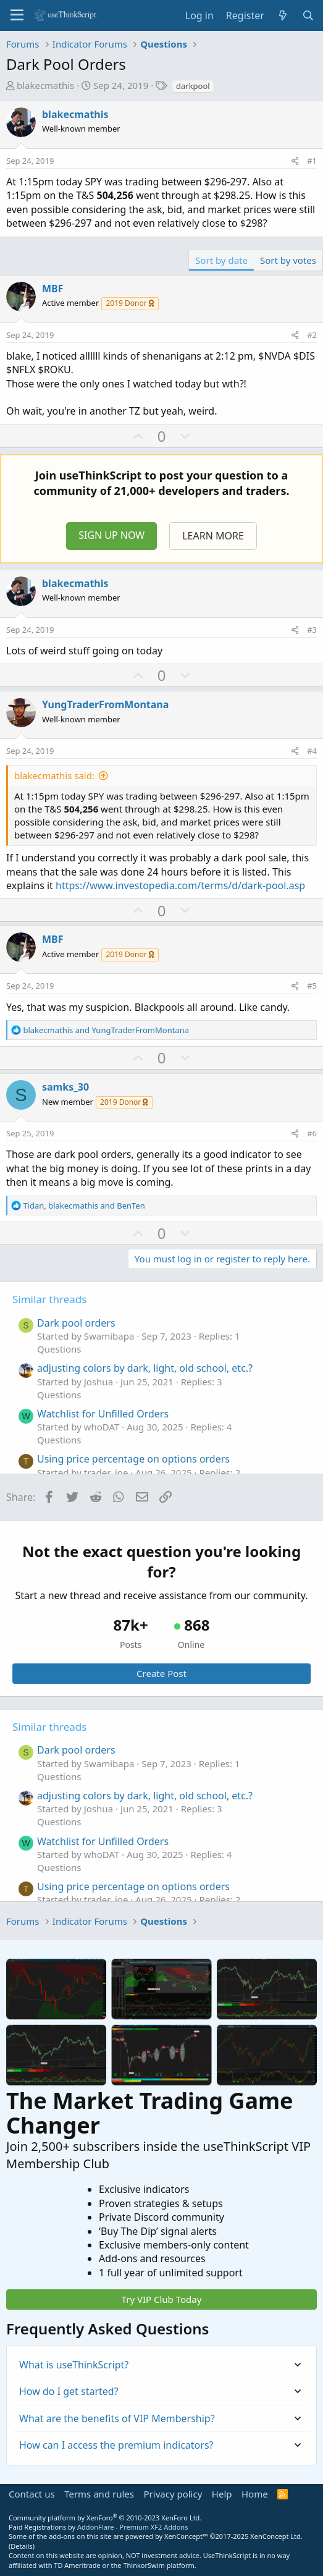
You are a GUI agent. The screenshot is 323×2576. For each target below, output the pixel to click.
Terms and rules (99, 2494)
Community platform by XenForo (105, 2517)
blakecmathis (45, 85)
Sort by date (221, 260)
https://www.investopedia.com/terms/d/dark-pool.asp (180, 885)
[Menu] (16, 15)
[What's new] (283, 15)
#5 (312, 985)
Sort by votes (288, 260)
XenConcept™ (186, 2536)
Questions (59, 1349)
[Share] (295, 160)
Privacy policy (173, 2494)
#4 (312, 750)
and (106, 1030)
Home (254, 2494)
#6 (312, 1133)
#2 (312, 334)
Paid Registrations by (98, 2527)
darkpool (193, 85)
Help (222, 2494)
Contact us (32, 2494)
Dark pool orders (76, 1323)
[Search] (308, 15)
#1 (312, 160)
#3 (312, 629)
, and (84, 1205)
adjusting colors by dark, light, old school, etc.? (145, 1368)
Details (21, 2546)
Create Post (161, 1673)
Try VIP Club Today (162, 2299)
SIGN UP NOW (111, 535)
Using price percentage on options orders (133, 1459)
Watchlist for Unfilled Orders (103, 1414)
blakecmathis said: (54, 775)
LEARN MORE (213, 536)
